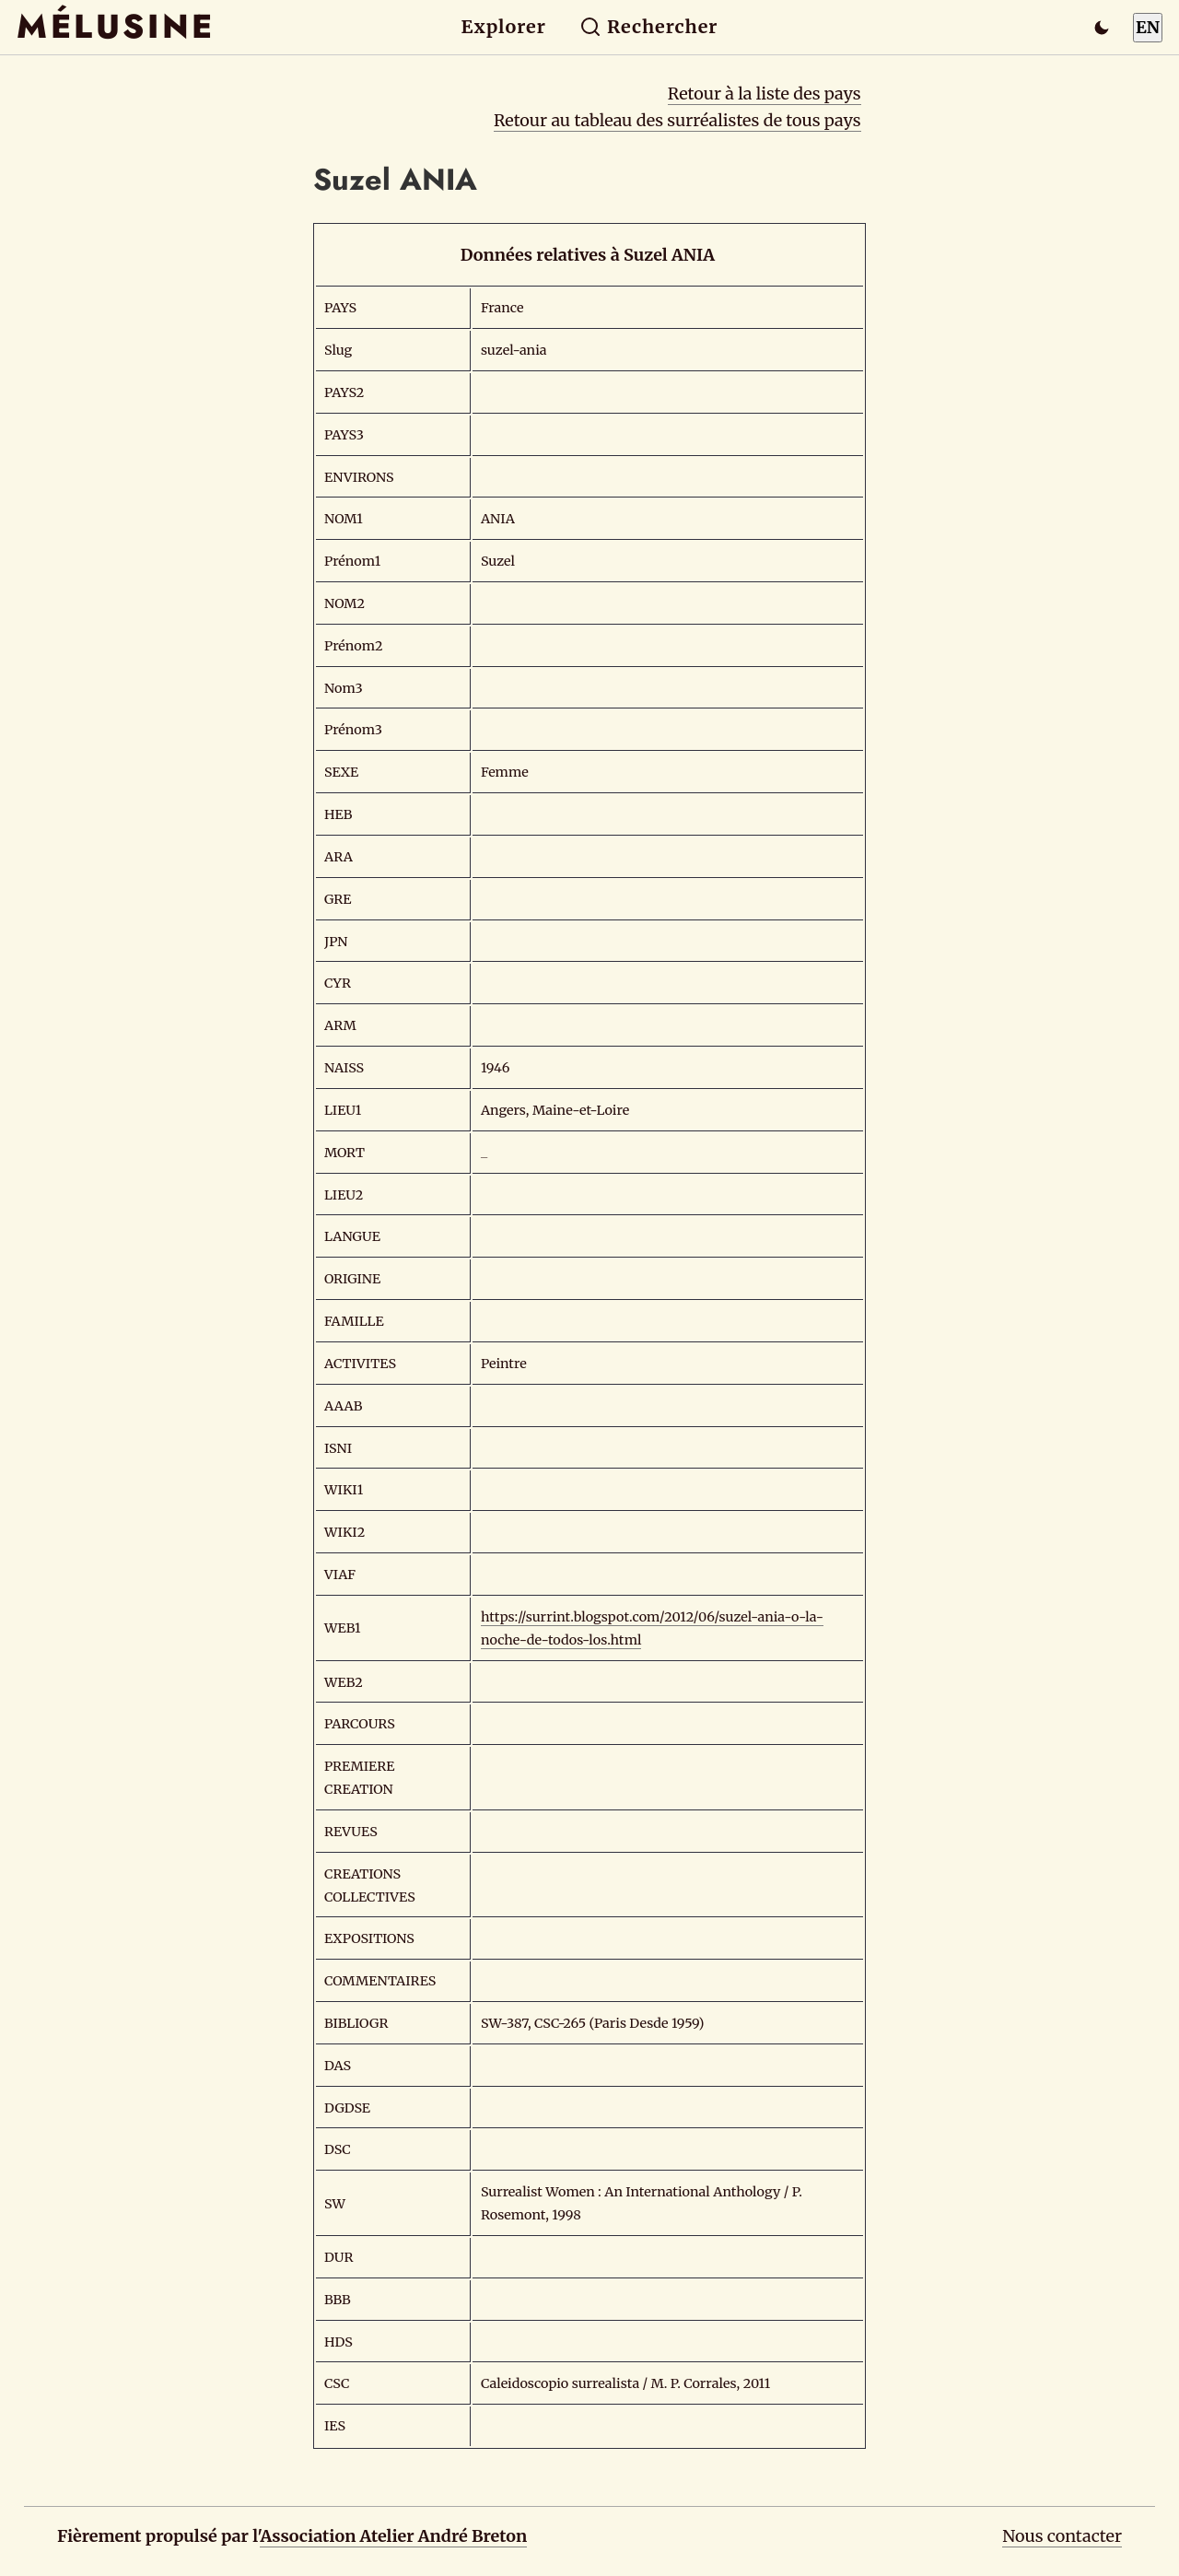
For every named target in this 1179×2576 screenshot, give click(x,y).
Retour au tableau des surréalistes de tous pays (677, 120)
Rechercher (648, 27)
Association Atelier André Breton (393, 2536)
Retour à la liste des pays (764, 93)
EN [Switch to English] (1148, 27)
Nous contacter (1062, 2536)
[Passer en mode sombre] (1101, 27)
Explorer (503, 27)
